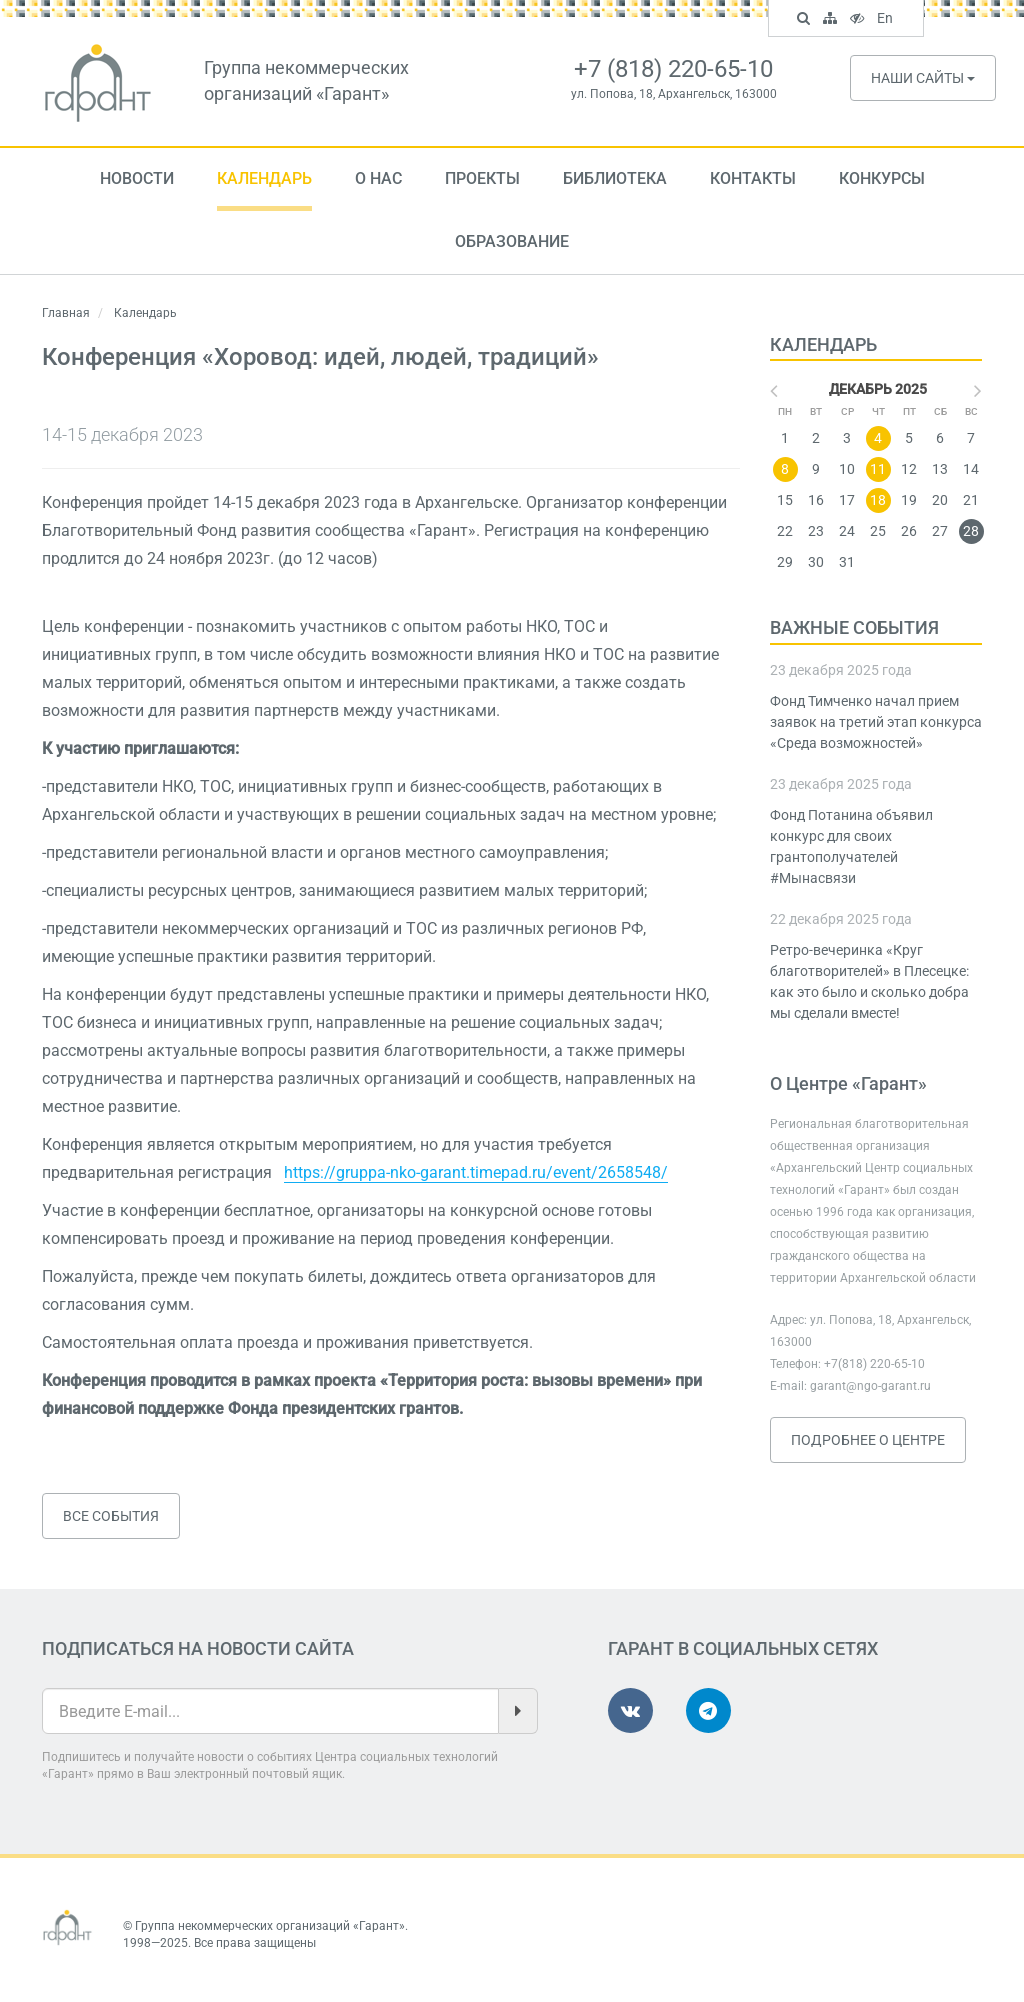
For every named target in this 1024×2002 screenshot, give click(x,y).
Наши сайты (923, 78)
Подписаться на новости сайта (198, 1648)
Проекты (482, 178)
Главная (66, 313)
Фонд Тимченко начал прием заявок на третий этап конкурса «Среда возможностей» (876, 722)
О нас (378, 178)
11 (878, 469)
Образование (512, 241)
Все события (111, 1516)
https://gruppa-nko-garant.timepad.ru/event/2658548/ (476, 1172)
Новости (137, 178)
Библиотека (615, 178)
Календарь (264, 178)
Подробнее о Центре (868, 1440)
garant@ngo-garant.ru (870, 1386)
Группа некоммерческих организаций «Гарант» (270, 1926)
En (887, 20)
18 (878, 500)
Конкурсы (882, 178)
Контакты (753, 178)
